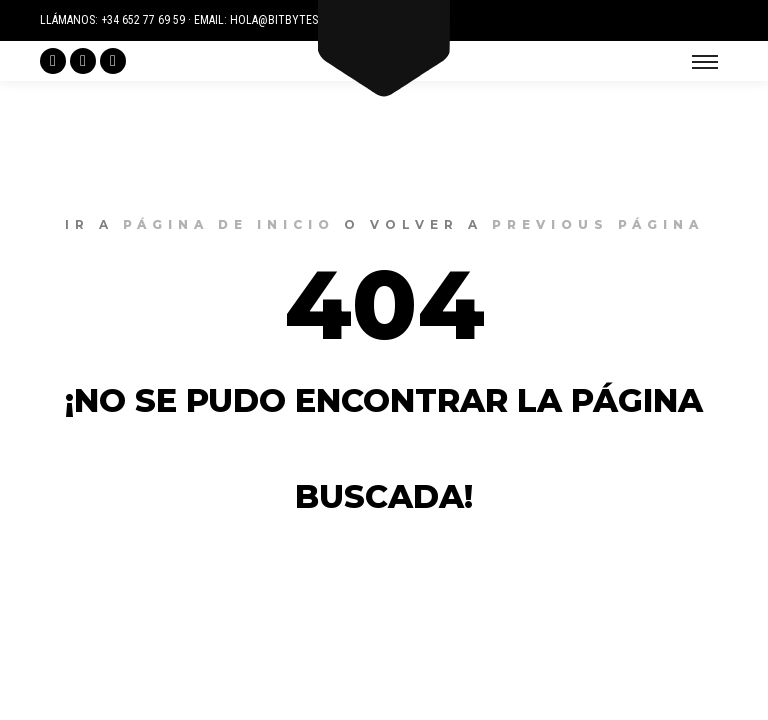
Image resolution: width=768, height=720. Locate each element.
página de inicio (229, 224)
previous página (598, 224)
